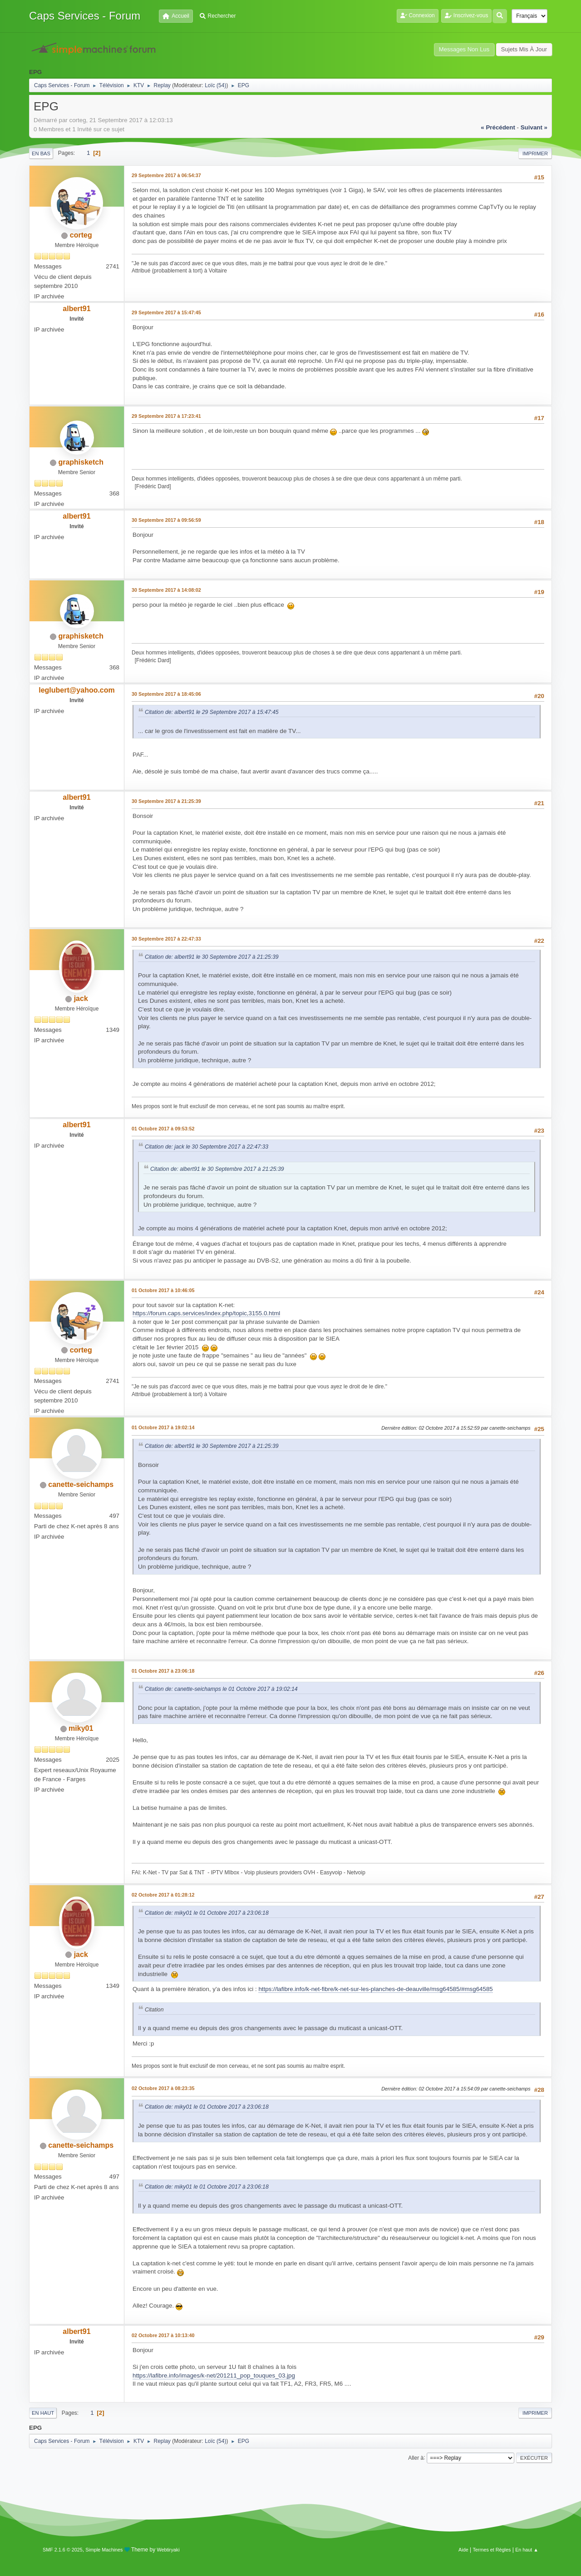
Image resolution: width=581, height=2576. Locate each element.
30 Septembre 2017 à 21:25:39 (166, 801)
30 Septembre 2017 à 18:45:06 (166, 694)
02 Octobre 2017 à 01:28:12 (163, 1894)
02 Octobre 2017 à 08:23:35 (163, 2088)
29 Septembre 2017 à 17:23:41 (166, 416)
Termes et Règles (492, 2549)
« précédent (498, 127)
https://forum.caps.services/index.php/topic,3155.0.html (206, 1313)
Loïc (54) (215, 85)
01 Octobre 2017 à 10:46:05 (163, 1290)
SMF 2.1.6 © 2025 (63, 2549)
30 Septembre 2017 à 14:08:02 (166, 590)
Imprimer (535, 153)
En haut (43, 2413)
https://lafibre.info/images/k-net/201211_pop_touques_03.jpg (214, 2375)
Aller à (415, 2457)
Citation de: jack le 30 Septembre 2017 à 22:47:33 (206, 1147)
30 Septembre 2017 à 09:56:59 (166, 520)
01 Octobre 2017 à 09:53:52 (163, 1128)
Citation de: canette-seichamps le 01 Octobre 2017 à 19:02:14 (221, 1689)
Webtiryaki (168, 2549)
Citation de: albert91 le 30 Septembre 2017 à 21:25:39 (212, 957)
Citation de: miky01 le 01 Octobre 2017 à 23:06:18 (207, 1913)
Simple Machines (104, 2549)
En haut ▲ (526, 2549)
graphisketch (80, 462)
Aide (463, 2549)
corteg (81, 235)
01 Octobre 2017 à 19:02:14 (163, 1427)
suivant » (534, 127)
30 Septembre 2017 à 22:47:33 (166, 938)
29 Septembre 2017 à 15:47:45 (166, 312)
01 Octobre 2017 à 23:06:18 (163, 1671)
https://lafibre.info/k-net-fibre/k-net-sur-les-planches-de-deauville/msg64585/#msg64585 (375, 1989)
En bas (41, 153)
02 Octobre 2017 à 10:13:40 (163, 2335)
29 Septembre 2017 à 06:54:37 (166, 175)
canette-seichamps (80, 1484)
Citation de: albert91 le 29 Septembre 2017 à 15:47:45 (212, 712)
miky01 (81, 1728)
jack (81, 998)
